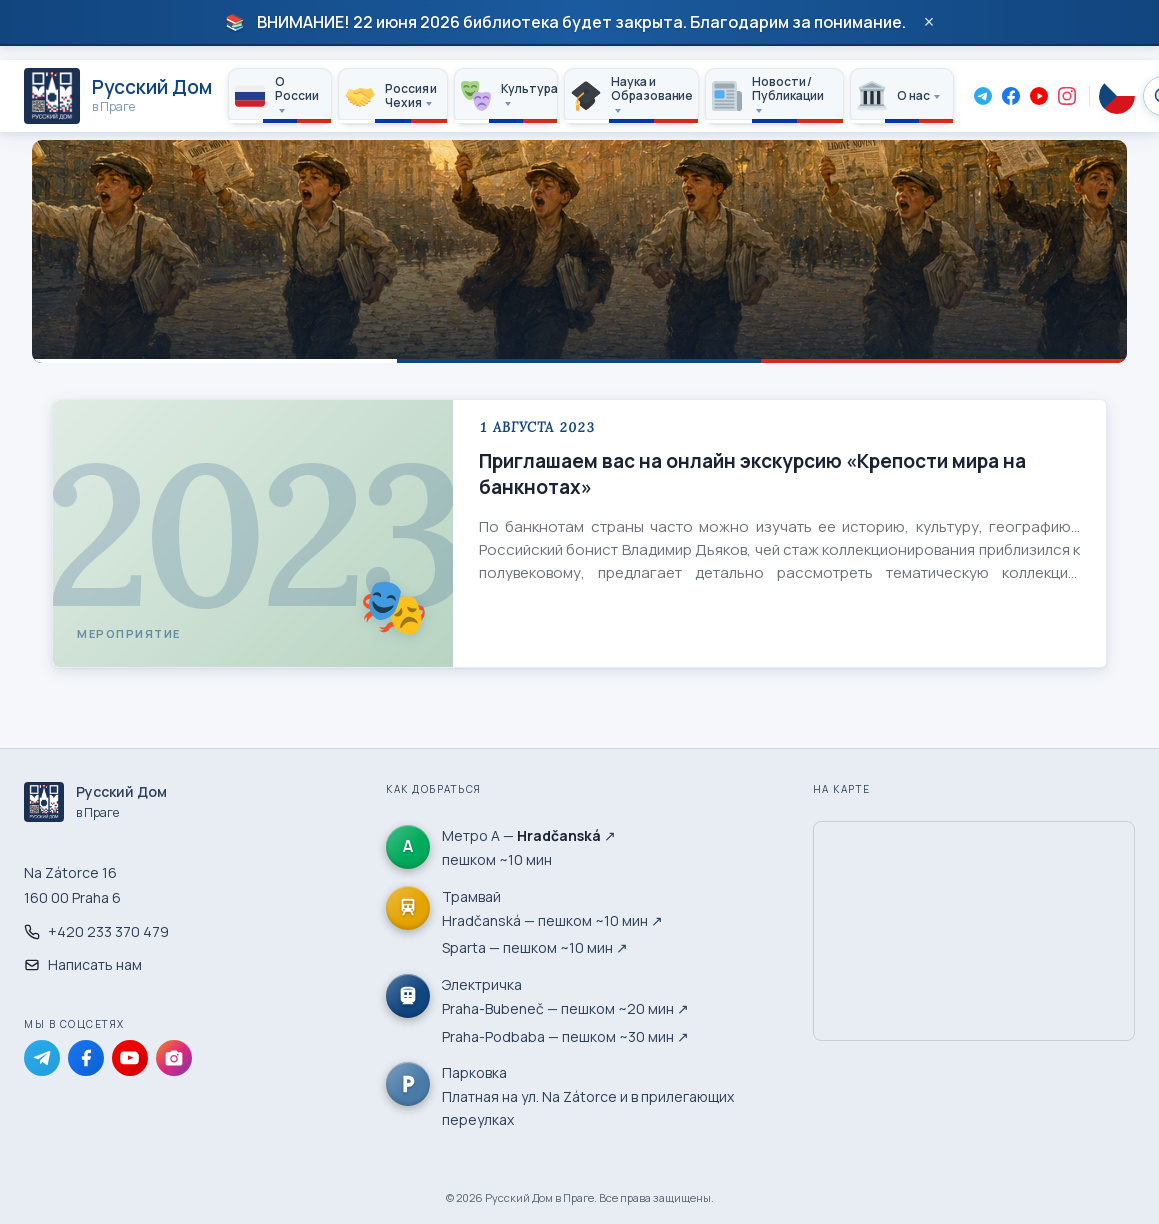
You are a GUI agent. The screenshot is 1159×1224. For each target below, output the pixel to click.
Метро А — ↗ (529, 835)
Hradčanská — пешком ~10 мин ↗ (552, 920)
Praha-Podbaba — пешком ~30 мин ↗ (565, 1036)
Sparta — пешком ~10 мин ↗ (535, 947)
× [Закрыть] (929, 22)
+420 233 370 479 (96, 931)
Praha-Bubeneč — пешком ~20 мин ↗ (565, 1008)
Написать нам (83, 964)
